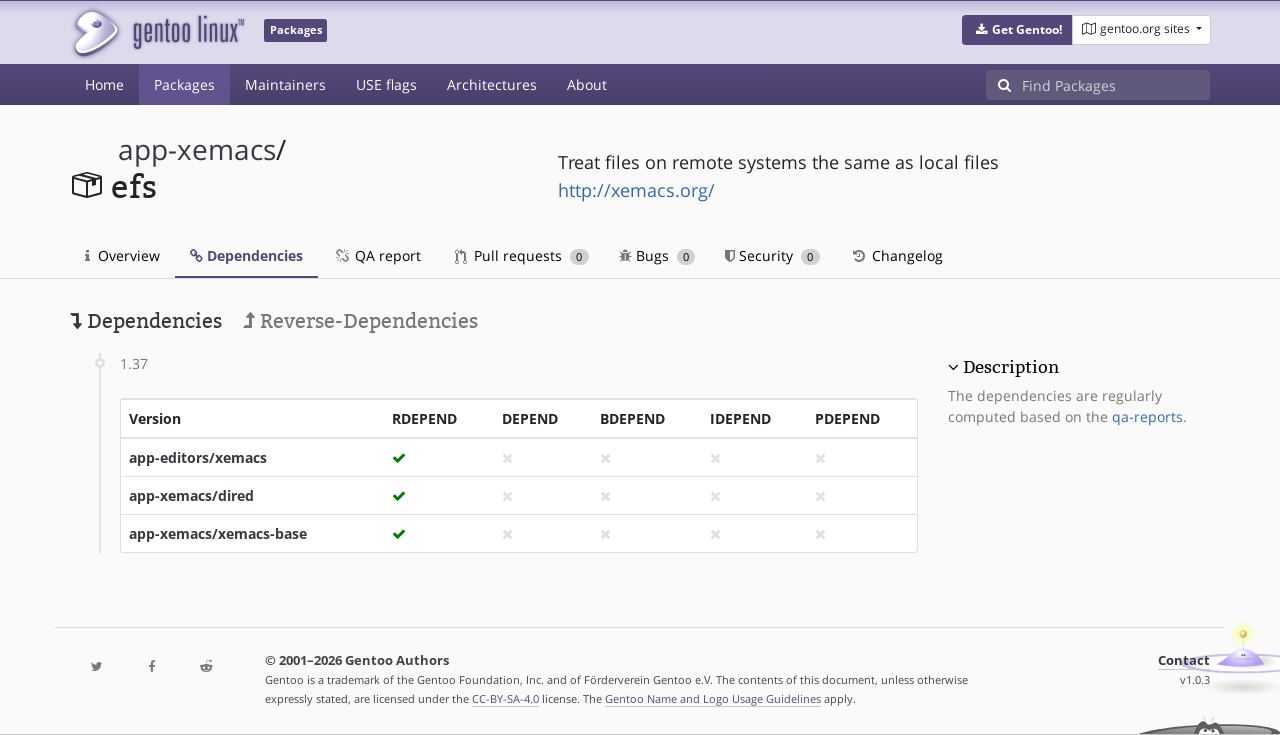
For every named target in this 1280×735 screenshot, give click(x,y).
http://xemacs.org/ (636, 190)
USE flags (386, 84)
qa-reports (1147, 416)
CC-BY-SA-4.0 (505, 698)
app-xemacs (197, 149)
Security (772, 255)
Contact (1184, 660)
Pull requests (522, 255)
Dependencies (246, 255)
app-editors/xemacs (198, 457)
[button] (1017, 30)
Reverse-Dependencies (360, 321)
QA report (377, 255)
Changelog (896, 255)
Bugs (657, 255)
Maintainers (285, 84)
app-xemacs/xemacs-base (218, 533)
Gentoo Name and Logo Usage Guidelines (713, 698)
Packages (184, 84)
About (587, 84)
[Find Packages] (1116, 85)
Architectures (492, 84)
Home (104, 84)
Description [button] (1011, 367)
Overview (122, 255)
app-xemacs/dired (191, 495)
